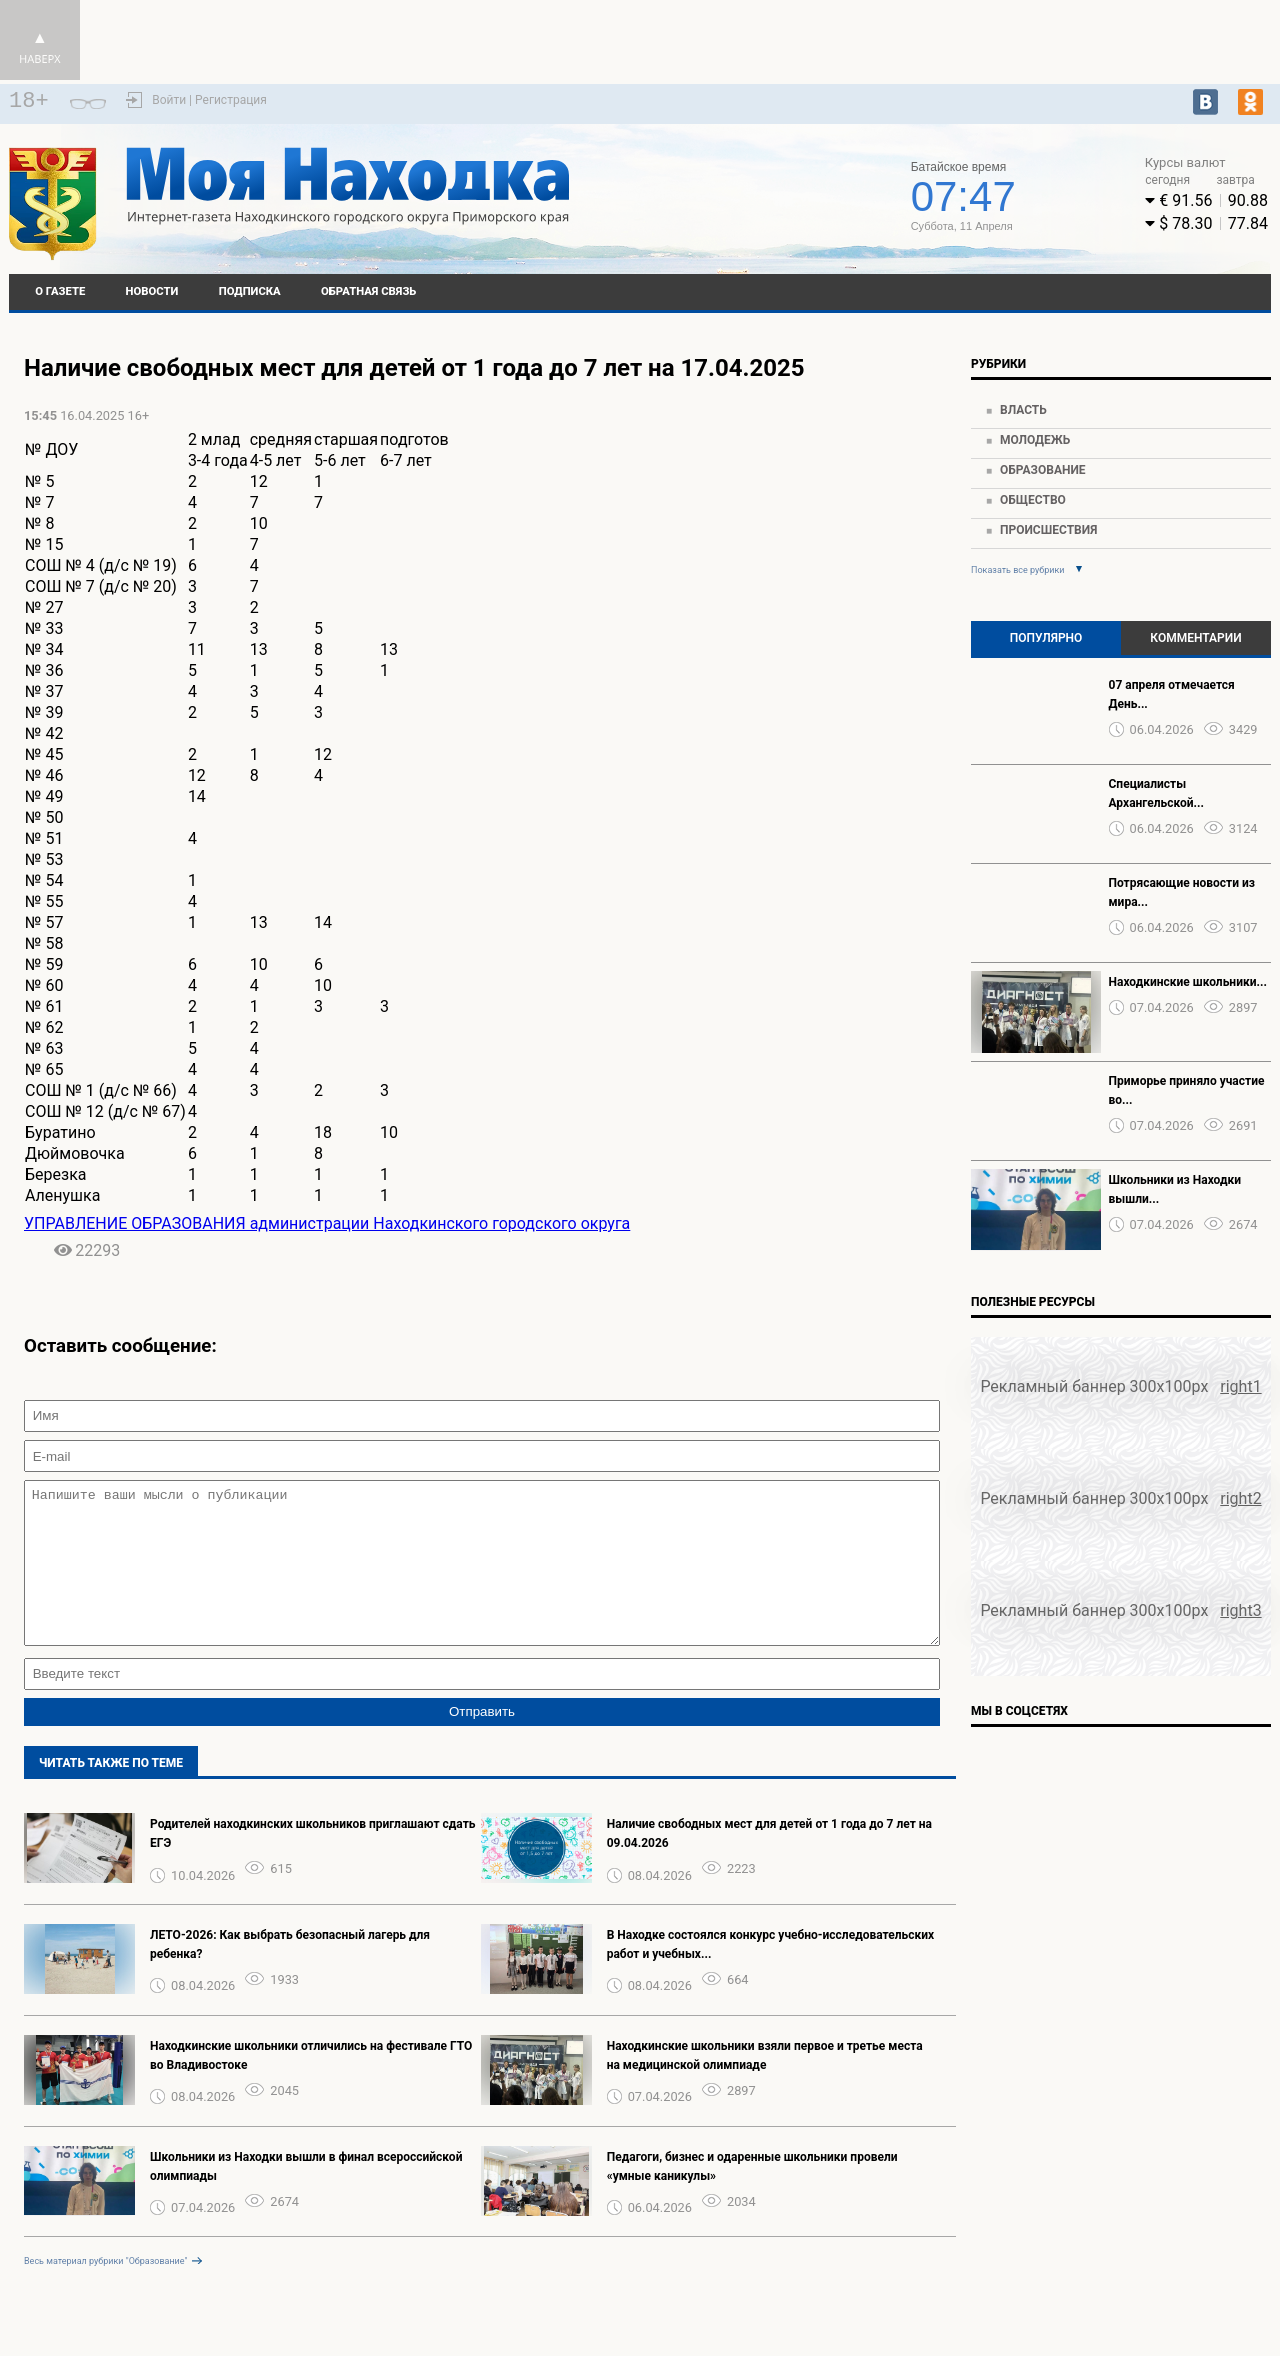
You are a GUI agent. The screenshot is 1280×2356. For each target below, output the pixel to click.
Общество (1033, 500)
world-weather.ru (739, 187)
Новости (152, 291)
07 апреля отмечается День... (1172, 694)
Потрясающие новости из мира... (1182, 892)
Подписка (250, 291)
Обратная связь (368, 291)
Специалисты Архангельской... (1157, 793)
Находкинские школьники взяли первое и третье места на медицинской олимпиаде (765, 2085)
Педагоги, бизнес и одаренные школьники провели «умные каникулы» (752, 2196)
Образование (1043, 470)
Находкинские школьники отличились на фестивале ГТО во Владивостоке (311, 2085)
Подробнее (740, 205)
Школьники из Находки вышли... (1175, 1189)
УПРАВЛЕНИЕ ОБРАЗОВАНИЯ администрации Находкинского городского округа (327, 1223)
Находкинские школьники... (1188, 982)
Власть (1023, 410)
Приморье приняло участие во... (1187, 1090)
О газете (60, 291)
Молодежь (1035, 440)
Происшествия (1048, 530)
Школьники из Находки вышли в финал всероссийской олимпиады (306, 2196)
